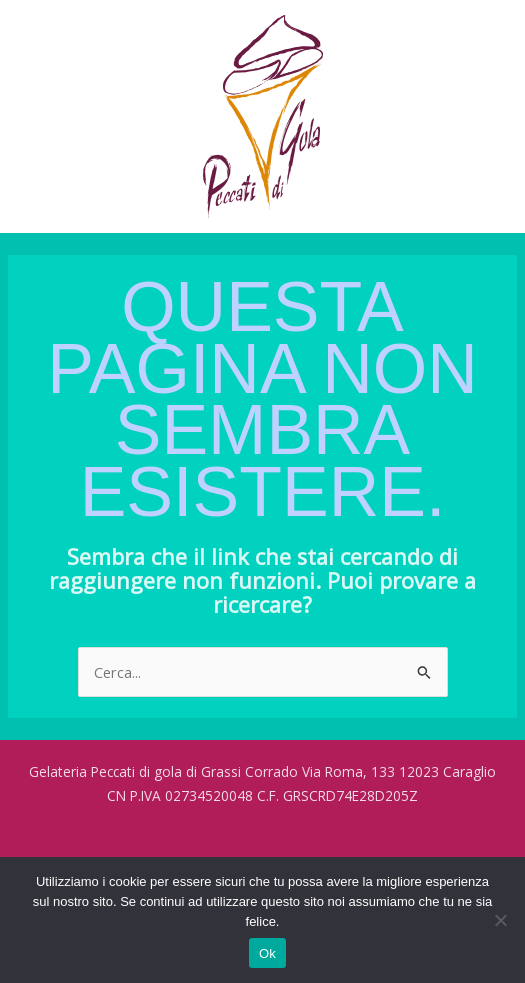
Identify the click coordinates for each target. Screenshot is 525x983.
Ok (267, 953)
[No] (500, 920)
